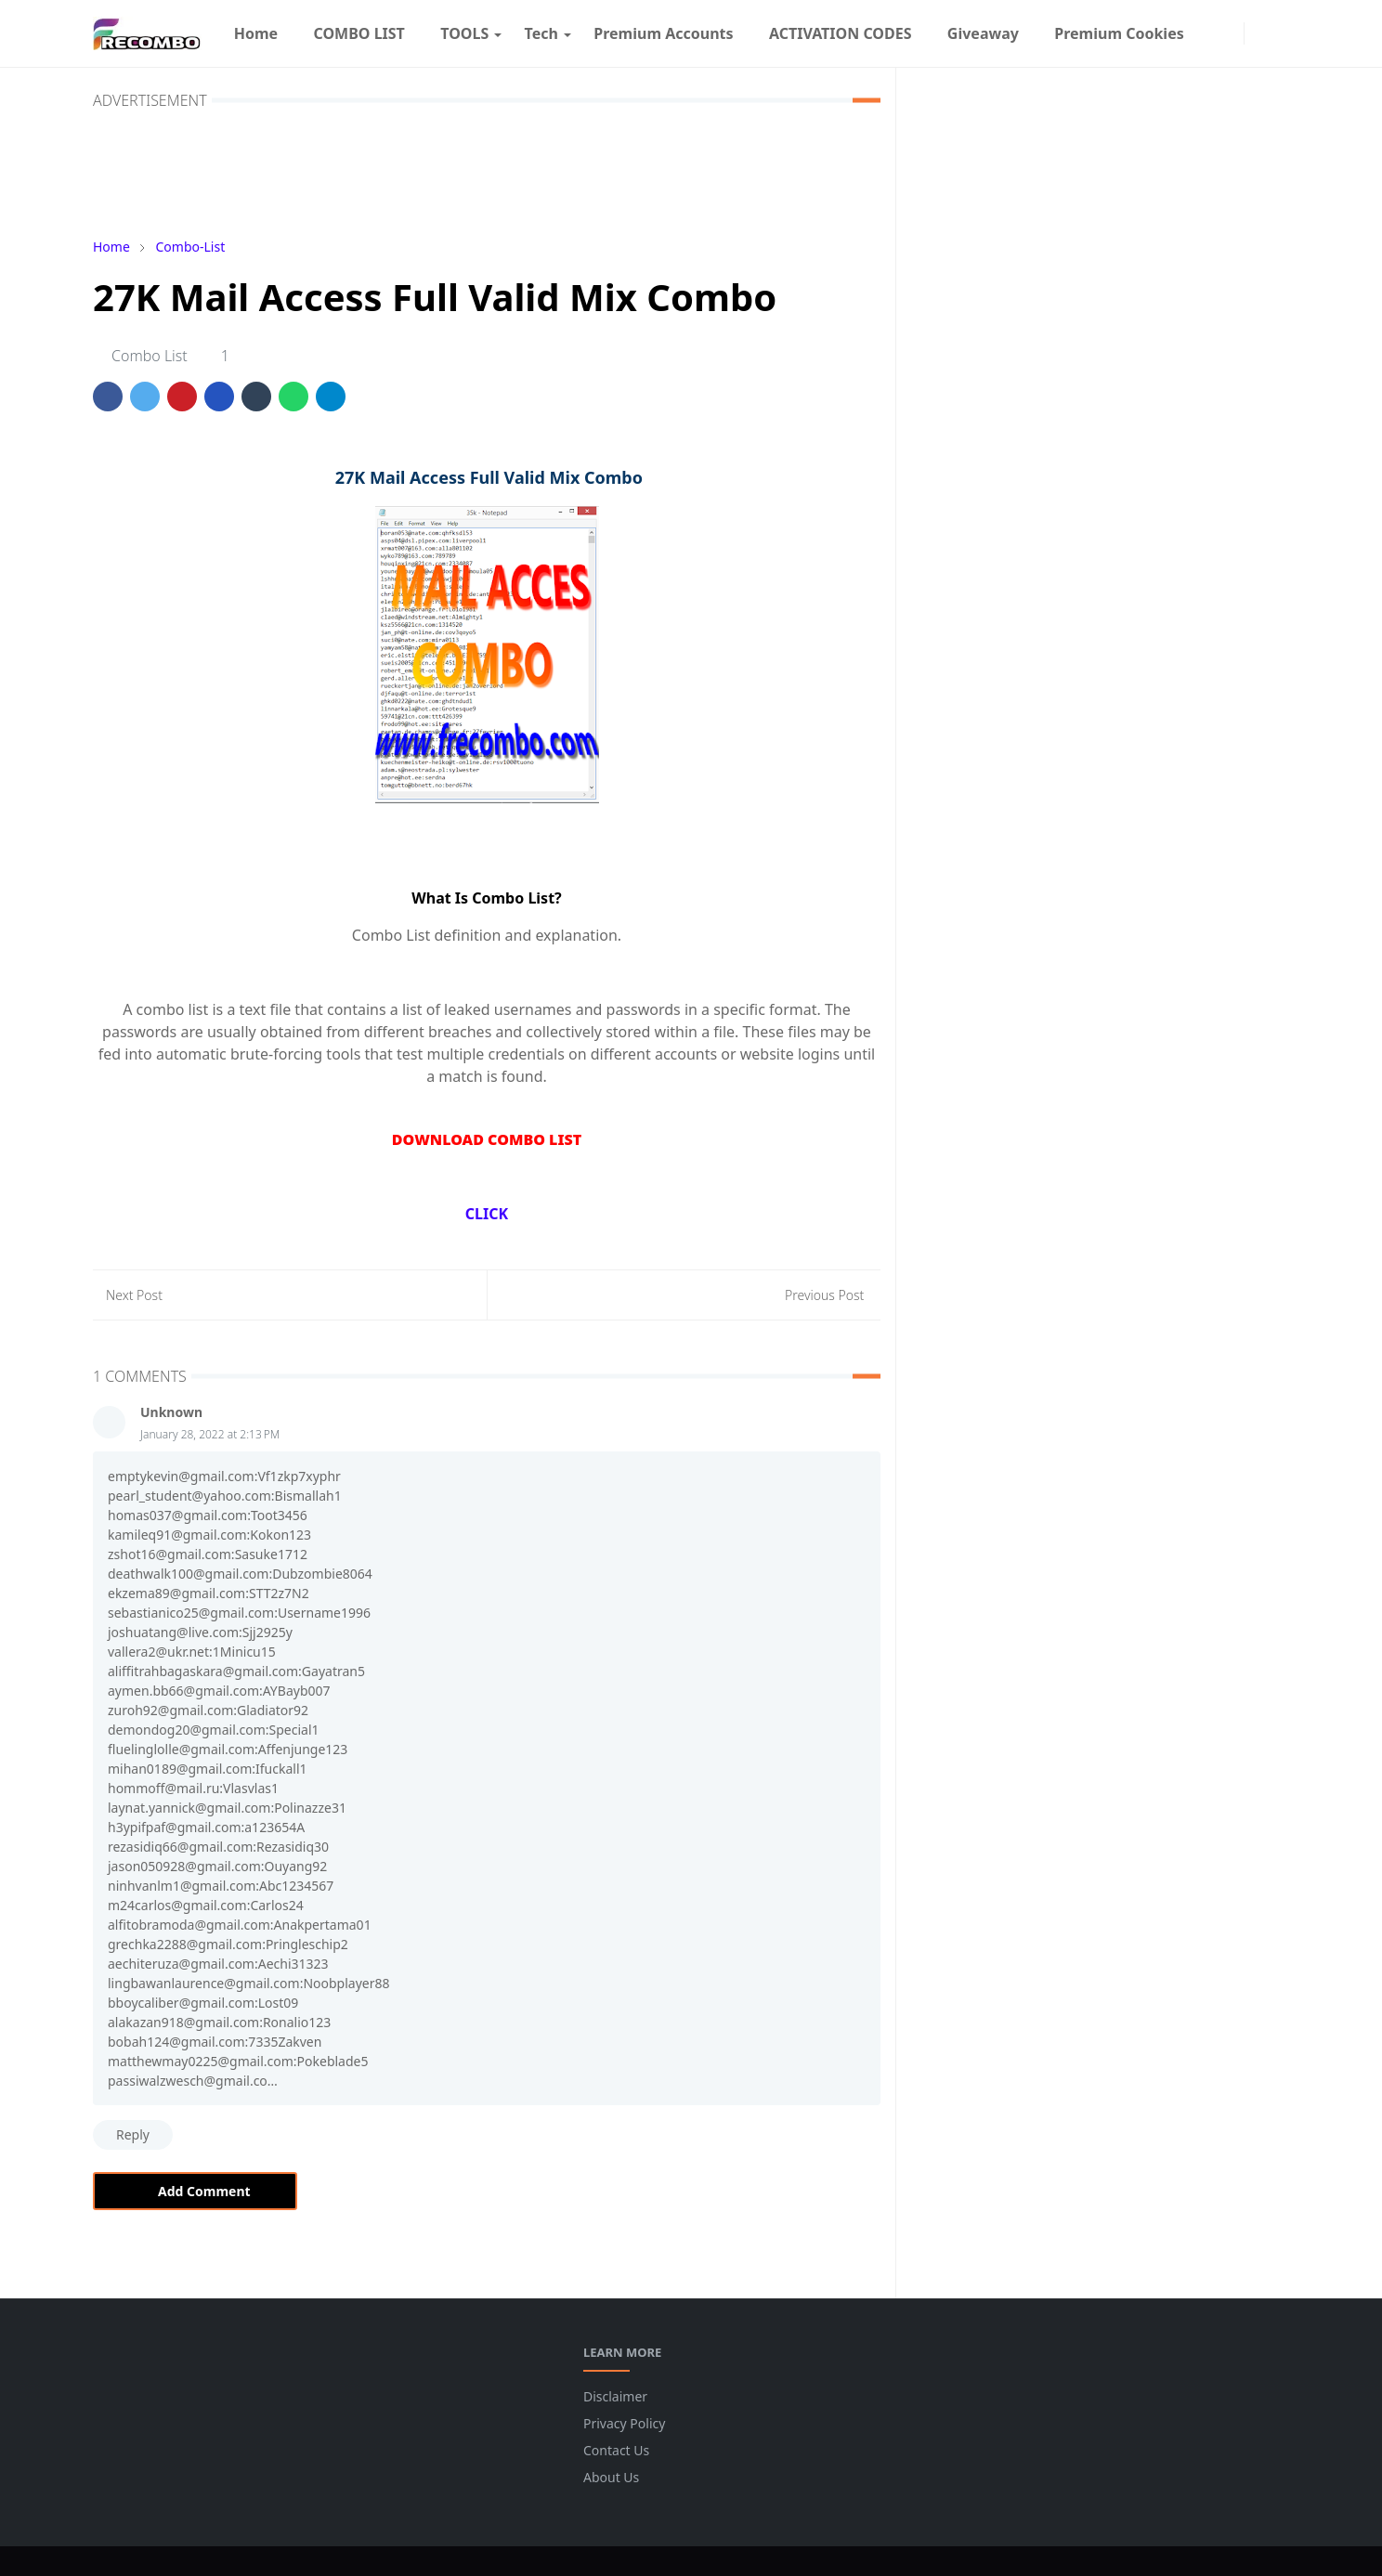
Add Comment (195, 2191)
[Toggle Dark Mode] (1258, 33)
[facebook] (1211, 33)
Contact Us (616, 2450)
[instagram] (1229, 33)
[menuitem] (256, 33)
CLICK (486, 1213)
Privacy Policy (624, 2423)
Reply (133, 2134)
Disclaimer (615, 2396)
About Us (611, 2477)
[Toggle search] (1278, 33)
